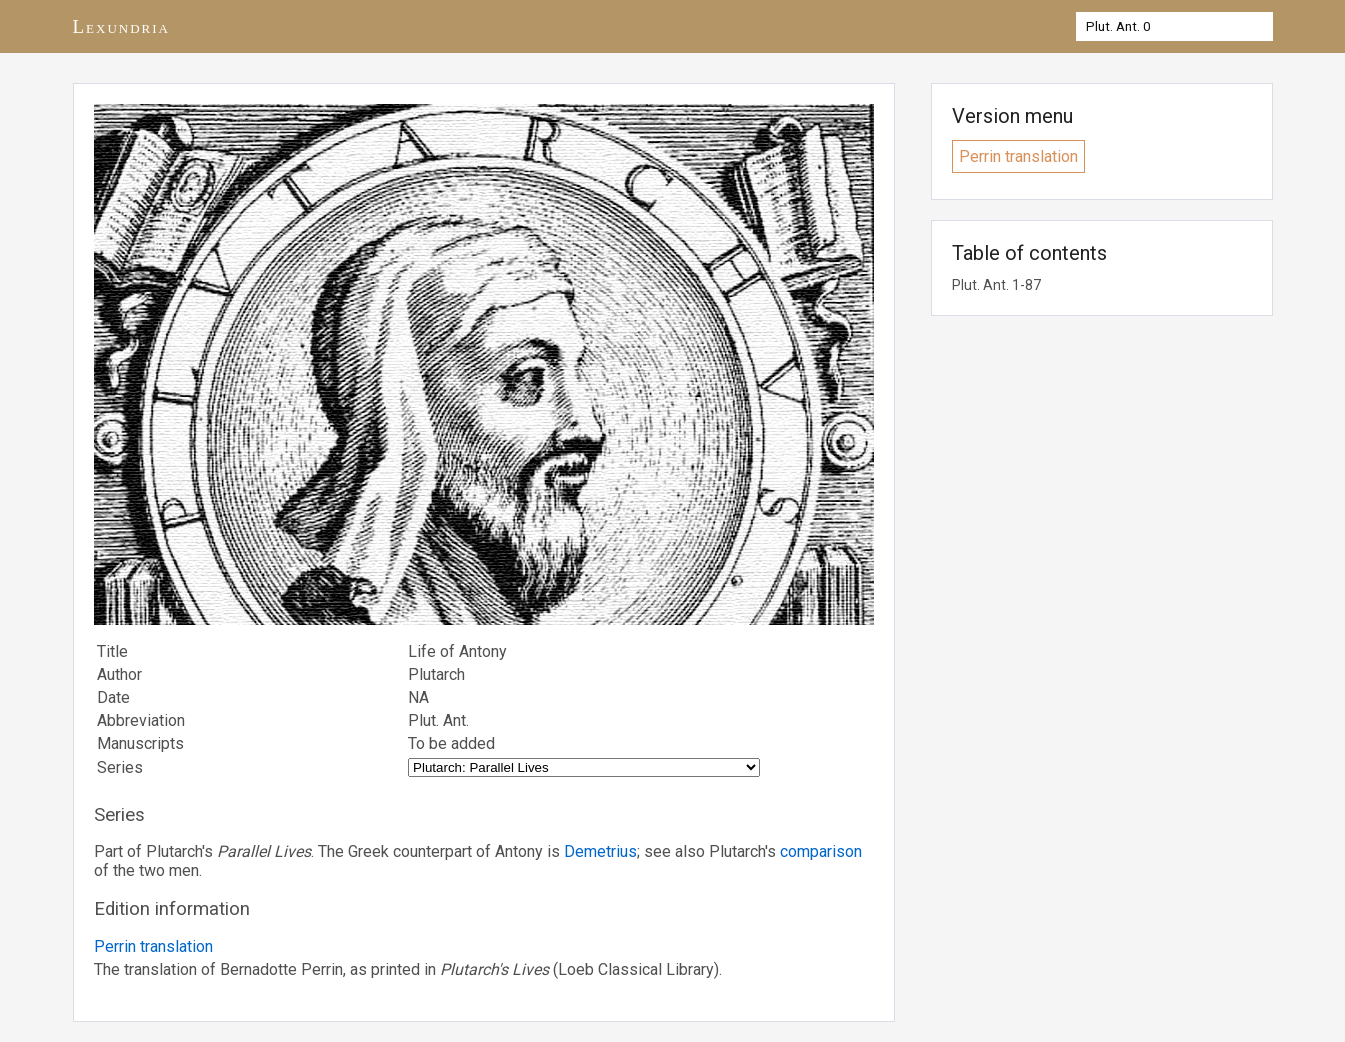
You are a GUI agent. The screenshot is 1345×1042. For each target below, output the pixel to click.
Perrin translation (153, 946)
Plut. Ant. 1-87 (996, 285)
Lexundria (122, 26)
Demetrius (600, 851)
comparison (821, 851)
